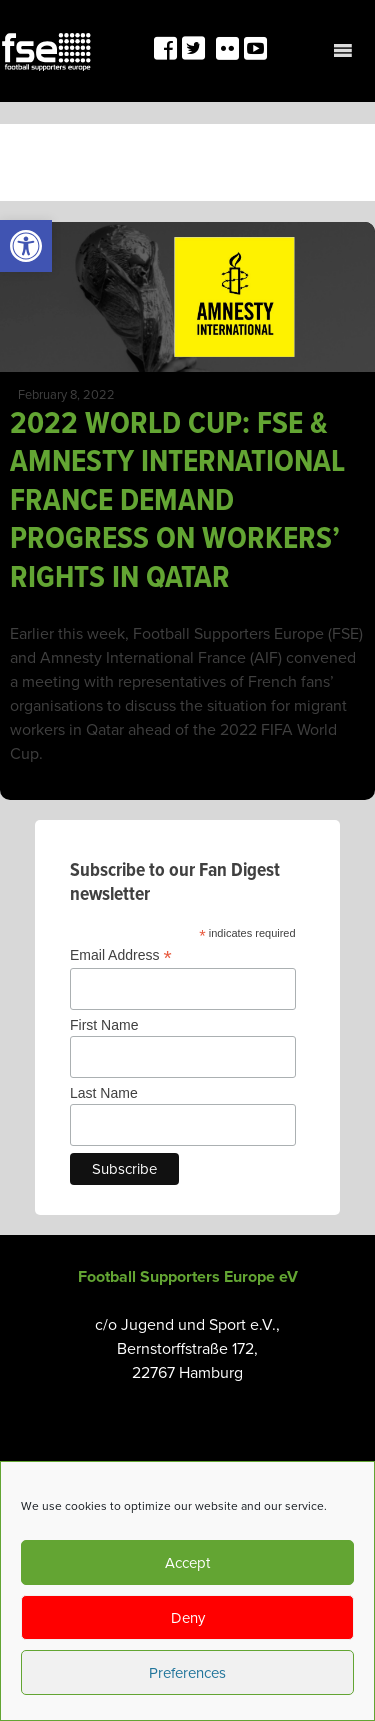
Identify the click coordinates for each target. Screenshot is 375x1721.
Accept (187, 1563)
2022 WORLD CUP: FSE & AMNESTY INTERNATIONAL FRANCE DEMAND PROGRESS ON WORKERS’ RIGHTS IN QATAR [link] (177, 501)
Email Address (121, 955)
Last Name (104, 1093)
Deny (188, 1618)
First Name (104, 1025)
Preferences (187, 1673)
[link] (26, 246)
